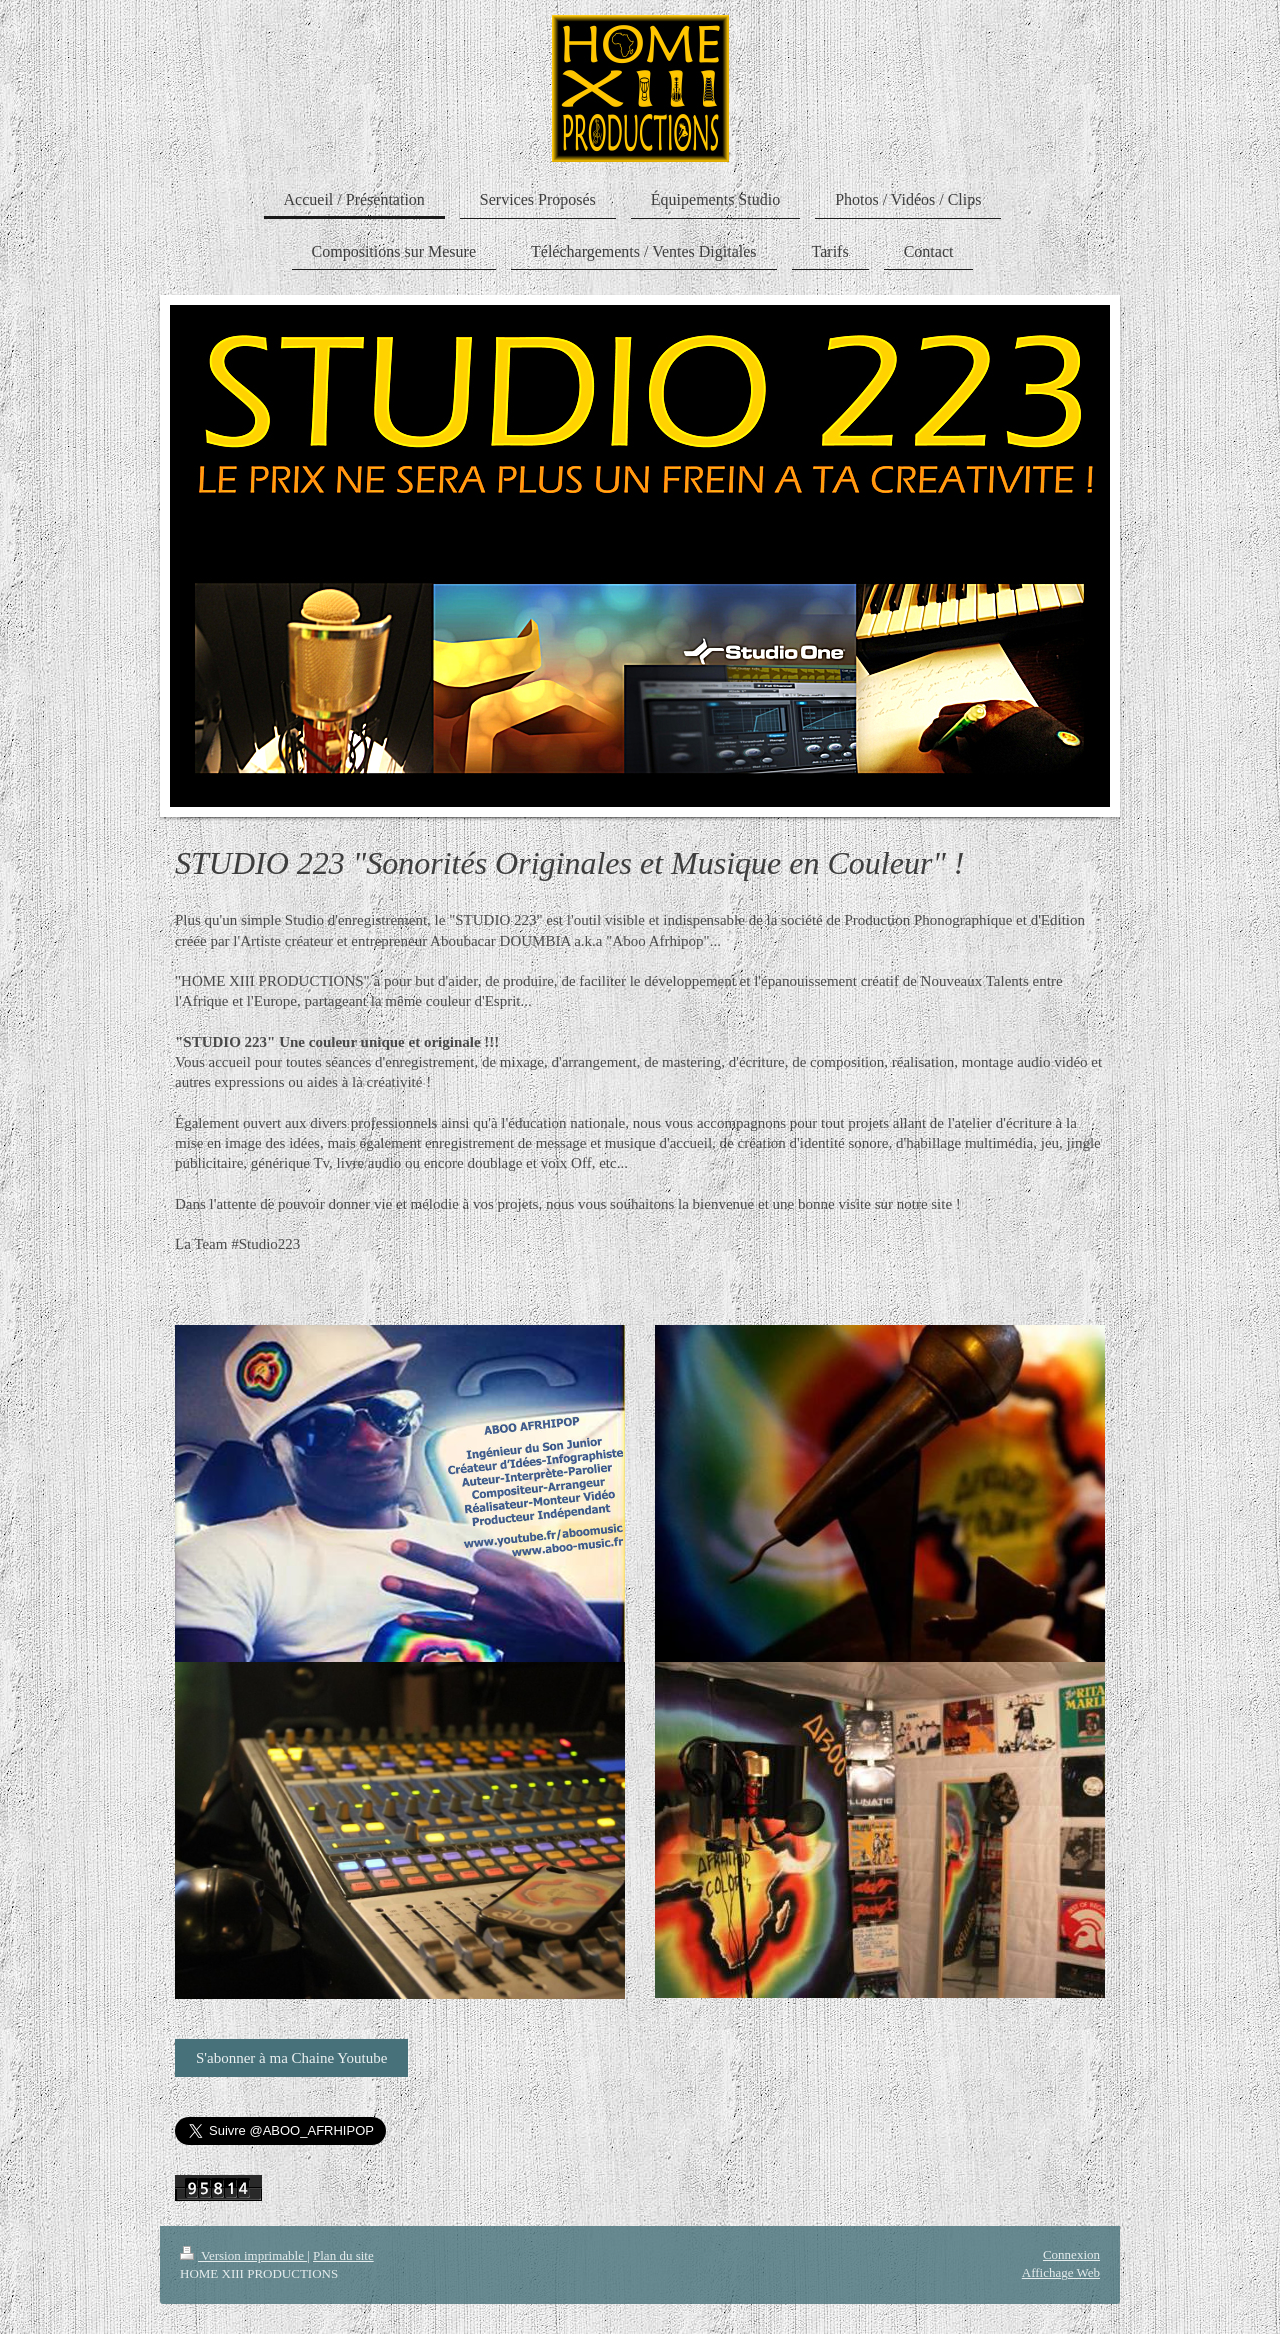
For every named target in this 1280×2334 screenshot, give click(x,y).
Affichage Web (1061, 2272)
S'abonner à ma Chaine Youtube (291, 2058)
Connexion (1071, 2254)
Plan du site (343, 2255)
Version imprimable (243, 2255)
